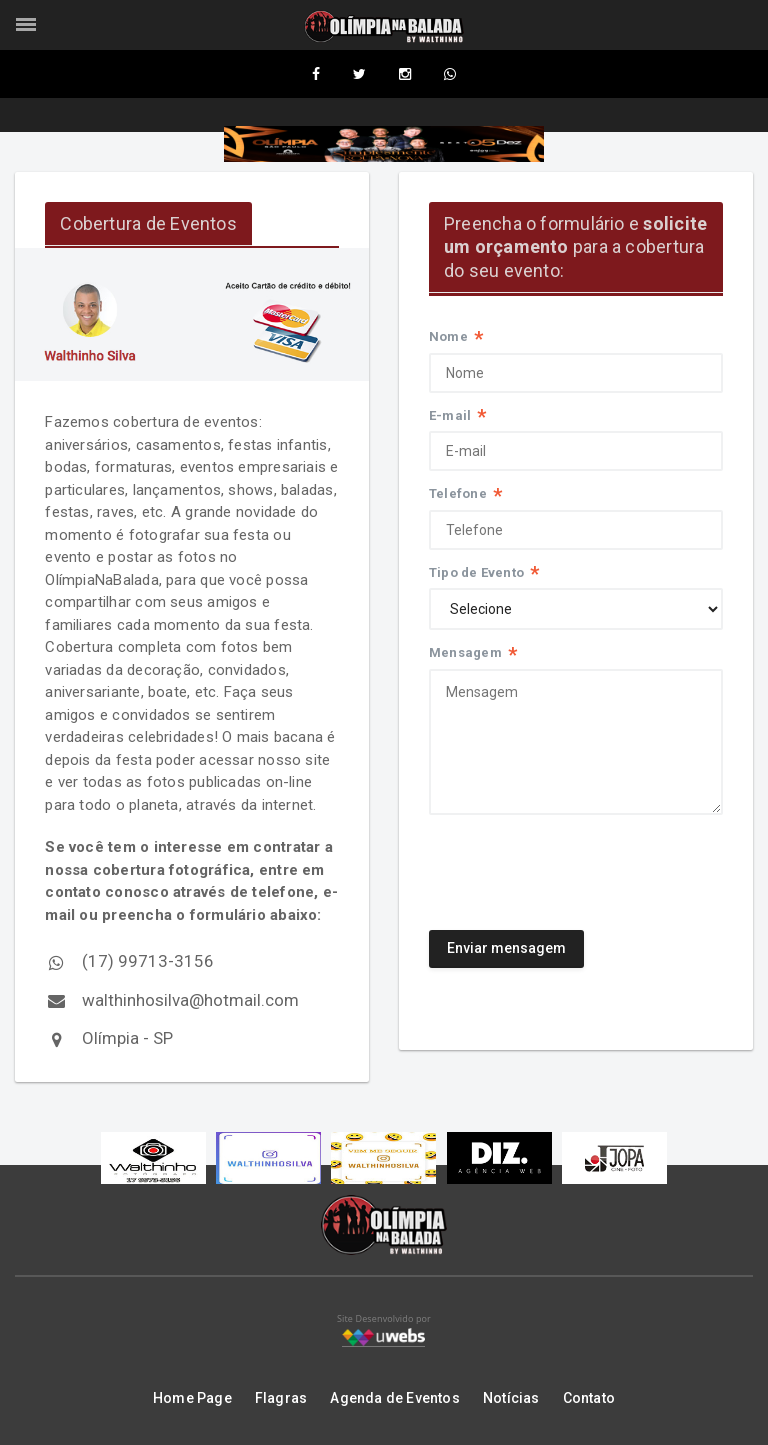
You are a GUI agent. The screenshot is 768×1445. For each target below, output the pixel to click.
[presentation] (581, 866)
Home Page (192, 1398)
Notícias (511, 1398)
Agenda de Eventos (395, 1398)
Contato (589, 1398)
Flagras (281, 1398)
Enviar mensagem (506, 949)
